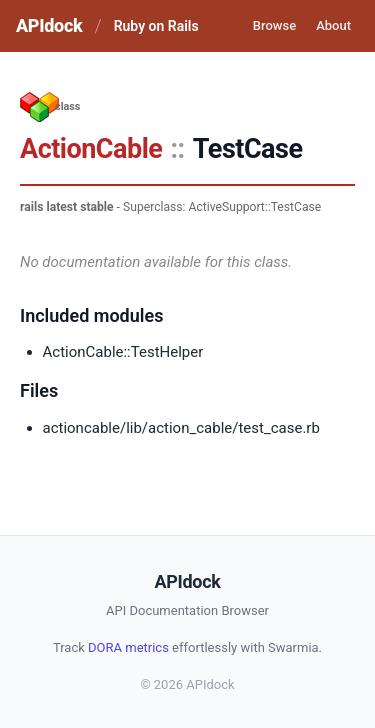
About (333, 25)
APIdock (49, 25)
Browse (274, 25)
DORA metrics (128, 647)
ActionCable (91, 149)
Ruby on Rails (156, 26)
